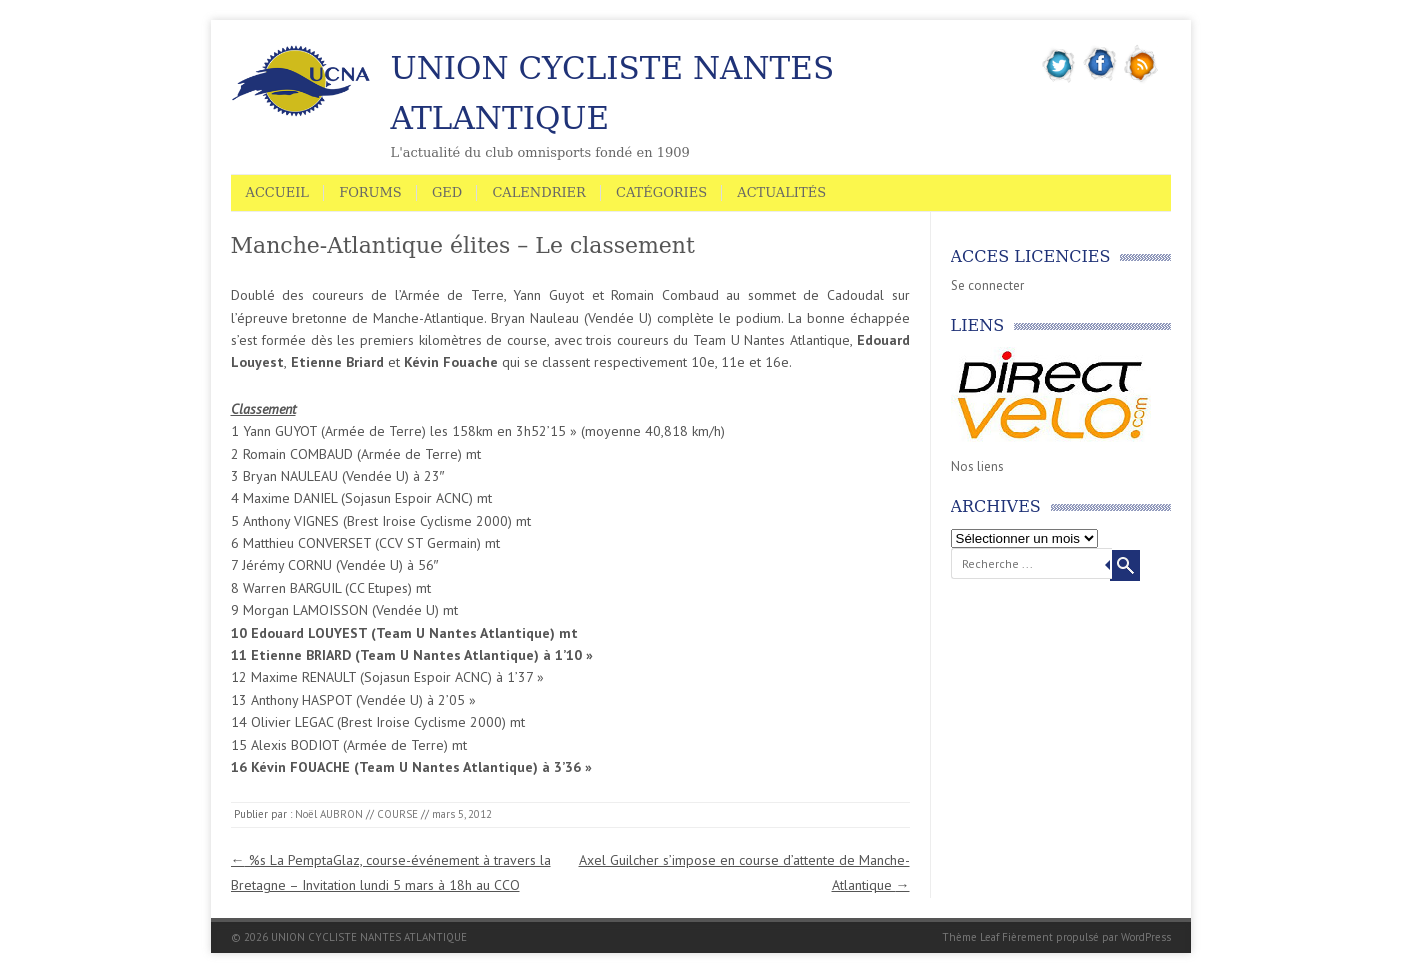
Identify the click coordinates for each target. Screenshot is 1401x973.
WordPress (1146, 937)
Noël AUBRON (329, 814)
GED (447, 192)
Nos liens (977, 466)
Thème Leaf (970, 937)
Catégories (661, 192)
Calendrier (538, 192)
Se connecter (987, 285)
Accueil (278, 192)
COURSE (397, 814)
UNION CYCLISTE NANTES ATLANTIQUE (613, 93)
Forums (370, 192)
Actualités (781, 192)
